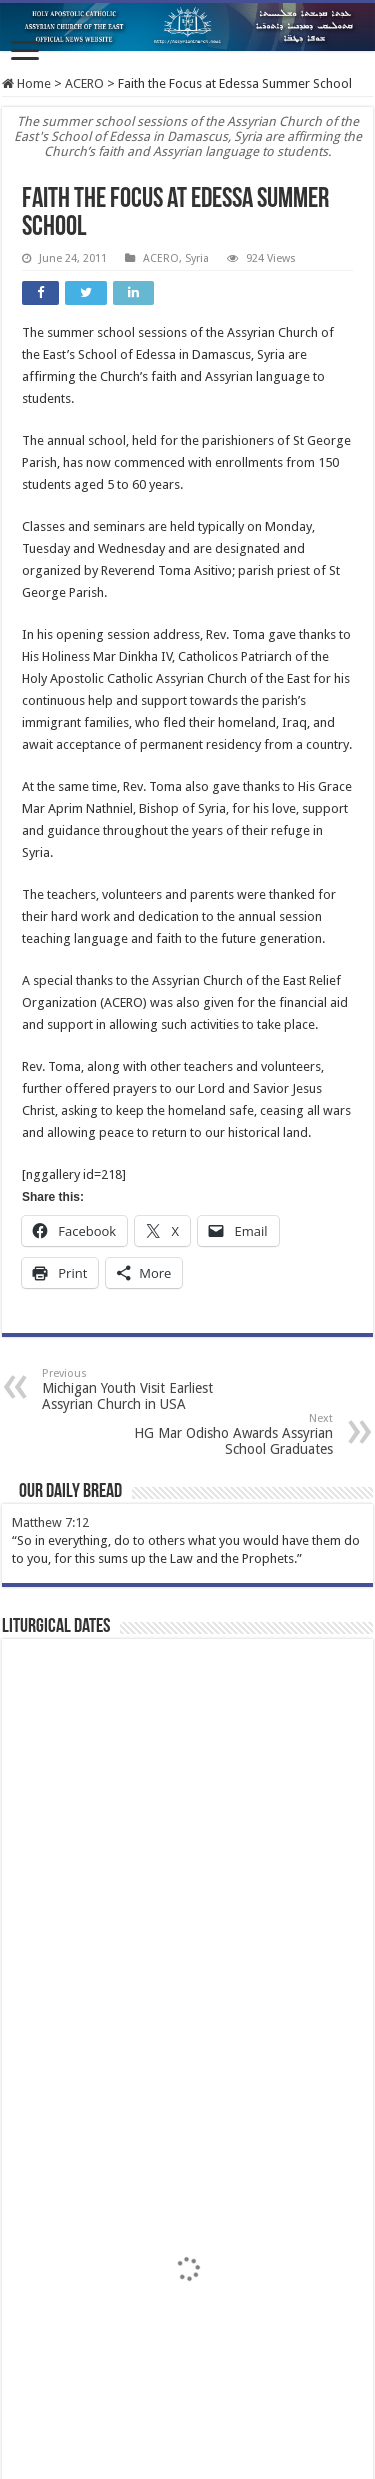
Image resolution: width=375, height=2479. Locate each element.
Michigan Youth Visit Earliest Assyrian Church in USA (144, 1389)
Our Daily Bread (70, 1492)
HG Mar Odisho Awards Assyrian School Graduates (230, 1434)
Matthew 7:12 (50, 1522)
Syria (197, 258)
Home (26, 83)
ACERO (84, 83)
